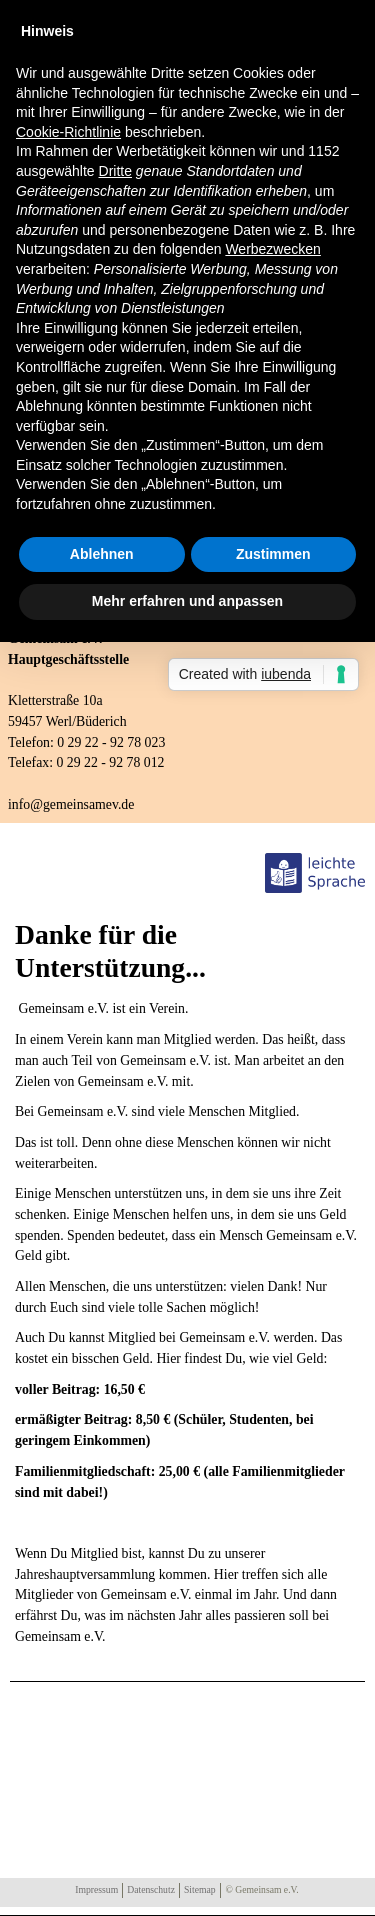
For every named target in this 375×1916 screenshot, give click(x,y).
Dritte (115, 171)
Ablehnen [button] (102, 554)
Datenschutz (151, 1889)
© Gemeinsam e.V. (262, 1889)
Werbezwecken (272, 249)
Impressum (96, 1889)
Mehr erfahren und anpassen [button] (187, 601)
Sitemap (200, 1889)
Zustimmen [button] (273, 554)
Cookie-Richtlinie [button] (68, 132)
